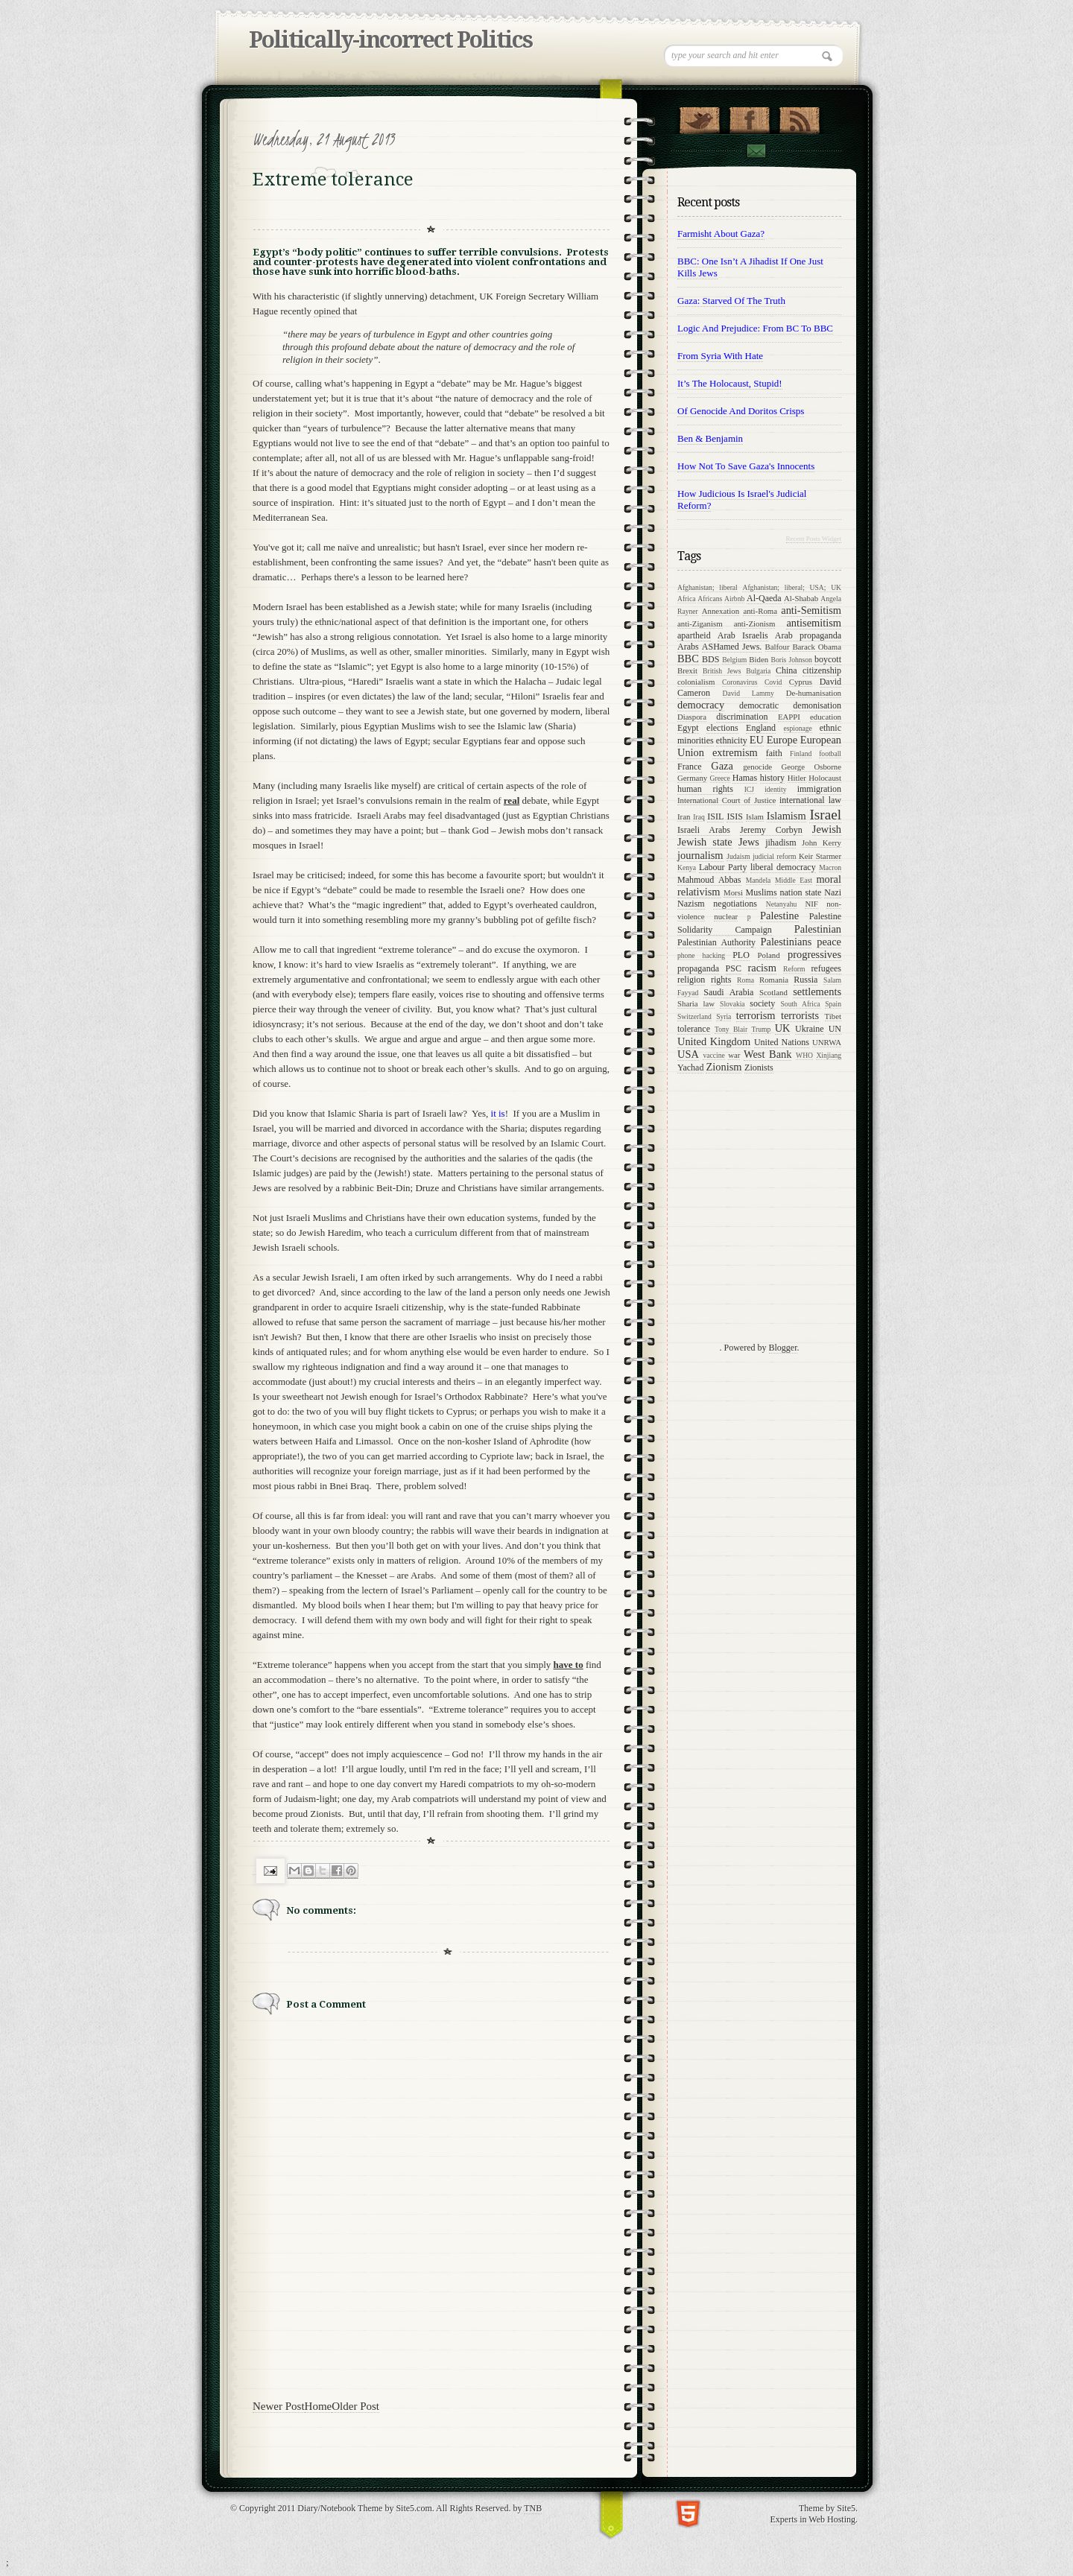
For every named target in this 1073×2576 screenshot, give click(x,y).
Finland (800, 753)
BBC (688, 658)
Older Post (355, 2406)
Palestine (779, 915)
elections (722, 728)
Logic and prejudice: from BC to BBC (755, 328)
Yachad (690, 1067)
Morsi (733, 892)
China (786, 670)
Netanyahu (781, 904)
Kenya (686, 867)
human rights (705, 789)
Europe (782, 740)
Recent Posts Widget (813, 538)
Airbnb (734, 598)
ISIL (715, 816)
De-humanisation (813, 692)
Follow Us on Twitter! (699, 117)
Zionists (758, 1067)
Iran (683, 816)
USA (688, 1054)
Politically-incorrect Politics (390, 40)
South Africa (800, 1004)
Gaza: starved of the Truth (731, 300)
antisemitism (813, 623)
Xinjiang (828, 1055)
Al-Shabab (801, 598)
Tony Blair (731, 1029)
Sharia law (696, 1003)
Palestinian (817, 929)
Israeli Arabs (703, 830)
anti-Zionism (755, 623)
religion (691, 979)
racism (762, 968)
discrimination (741, 716)
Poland (769, 955)
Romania (773, 979)
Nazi (832, 892)
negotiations (735, 903)
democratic (759, 705)
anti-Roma (760, 610)
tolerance (693, 1029)
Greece (720, 778)
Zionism (723, 1067)
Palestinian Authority (716, 942)
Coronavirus (739, 682)
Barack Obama (816, 646)
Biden (758, 659)
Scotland (773, 992)
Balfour (777, 646)
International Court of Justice (726, 800)
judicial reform (774, 856)
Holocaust (824, 777)
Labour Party (723, 867)
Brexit (687, 670)
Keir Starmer (820, 855)
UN (835, 1029)
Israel (825, 814)
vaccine (713, 1055)
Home (318, 2406)
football (830, 753)
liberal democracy (783, 867)
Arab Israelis (743, 635)
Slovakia (732, 1004)
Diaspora (691, 716)
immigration (819, 789)
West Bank (767, 1054)
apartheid (694, 635)
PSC (733, 968)
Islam (755, 816)
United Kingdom (713, 1041)
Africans (709, 598)
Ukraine (809, 1029)
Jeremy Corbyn (771, 830)
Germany (692, 777)
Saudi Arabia (728, 992)
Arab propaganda (808, 635)
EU (757, 740)
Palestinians (785, 942)
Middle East (793, 880)
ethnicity (731, 740)
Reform (794, 969)
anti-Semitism (811, 610)
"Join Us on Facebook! (749, 117)
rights (721, 979)
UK (783, 1028)
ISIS (734, 816)
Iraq (698, 817)
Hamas (744, 778)
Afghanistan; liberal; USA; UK (791, 587)
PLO (741, 955)
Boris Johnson (791, 660)
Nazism (691, 903)
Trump (760, 1029)
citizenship (822, 670)
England (761, 728)
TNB (533, 2508)
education (825, 716)
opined (327, 311)
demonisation (817, 705)
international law (810, 800)
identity (775, 789)
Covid (773, 682)
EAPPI (789, 716)
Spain (833, 1004)
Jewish (826, 829)
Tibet (833, 1016)
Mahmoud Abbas (709, 880)
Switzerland (694, 1016)
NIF (811, 903)
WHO (804, 1055)
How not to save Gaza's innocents (745, 466)
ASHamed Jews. (732, 646)
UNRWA (826, 1042)
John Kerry (821, 842)
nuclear (726, 916)
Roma (745, 980)
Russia (805, 979)
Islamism (786, 816)
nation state (801, 892)
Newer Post (279, 2406)
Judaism (738, 856)
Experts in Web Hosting (812, 2519)
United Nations (781, 1042)
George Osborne (811, 766)
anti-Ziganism (700, 623)
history (772, 778)
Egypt (688, 728)
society (762, 1003)
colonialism (696, 681)
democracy (700, 705)
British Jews (722, 671)
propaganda (698, 968)
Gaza (722, 766)
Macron (830, 867)
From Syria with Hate (720, 355)
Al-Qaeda (764, 598)
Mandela (758, 880)
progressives (814, 954)
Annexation (720, 610)
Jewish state (704, 842)
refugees (826, 968)
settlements (817, 991)
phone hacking (701, 955)
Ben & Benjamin (710, 438)
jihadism (780, 842)
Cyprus (800, 681)
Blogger (783, 1347)
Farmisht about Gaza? (721, 233)
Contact (755, 151)
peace (829, 942)
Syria (723, 1016)
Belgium (734, 660)
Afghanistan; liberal (707, 587)
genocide (757, 766)
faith (774, 753)
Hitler (797, 777)
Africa (686, 598)
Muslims (761, 892)
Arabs (688, 646)
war (734, 1054)
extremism (735, 752)
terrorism (756, 1015)
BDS (710, 659)
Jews (748, 842)
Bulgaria (758, 671)
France (689, 766)
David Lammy (748, 693)
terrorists (800, 1015)
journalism (700, 855)
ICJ (749, 789)
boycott (827, 659)
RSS (799, 117)
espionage (798, 728)
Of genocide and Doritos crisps (740, 410)
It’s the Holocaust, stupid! (729, 383)
